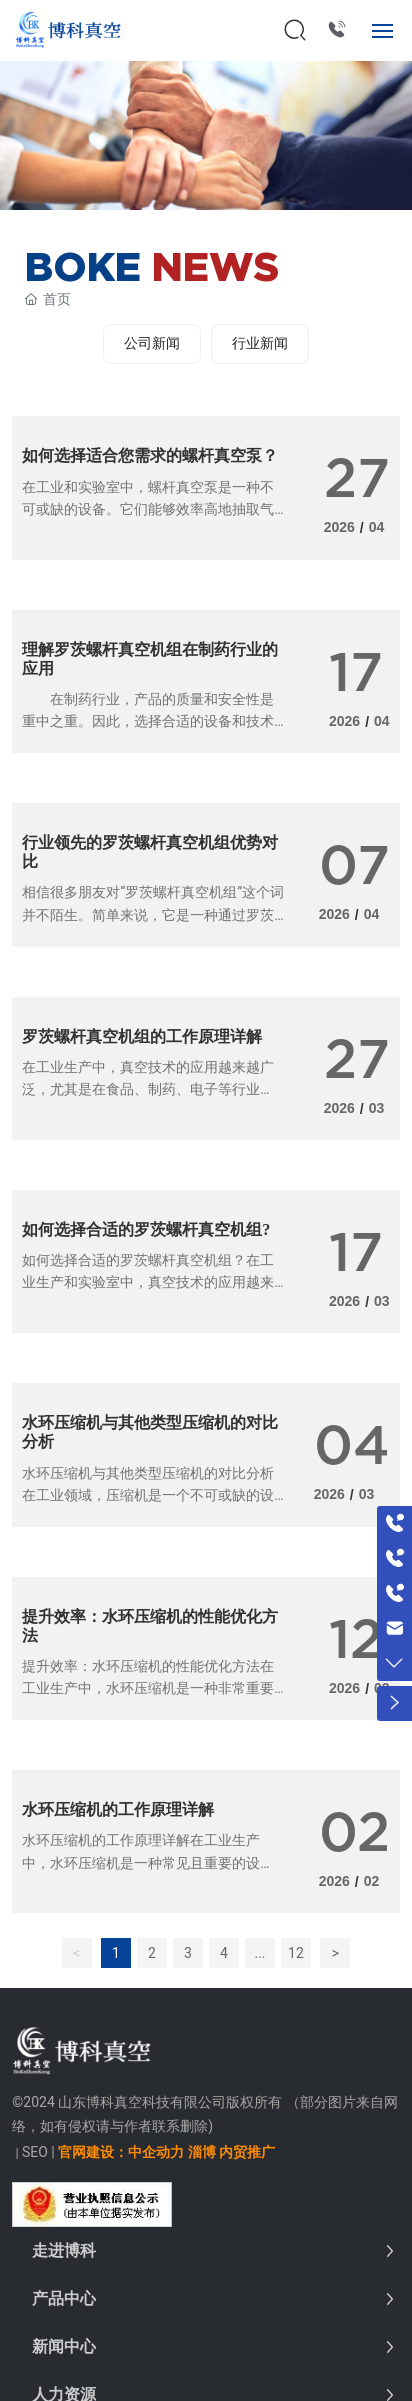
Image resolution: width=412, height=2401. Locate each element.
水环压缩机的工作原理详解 (118, 1809)
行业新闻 (260, 343)
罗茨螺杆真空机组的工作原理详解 (142, 1036)
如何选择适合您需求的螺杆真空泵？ (150, 455)
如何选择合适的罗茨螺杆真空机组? (146, 1229)
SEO (35, 2152)
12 (296, 1953)
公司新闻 (152, 343)
